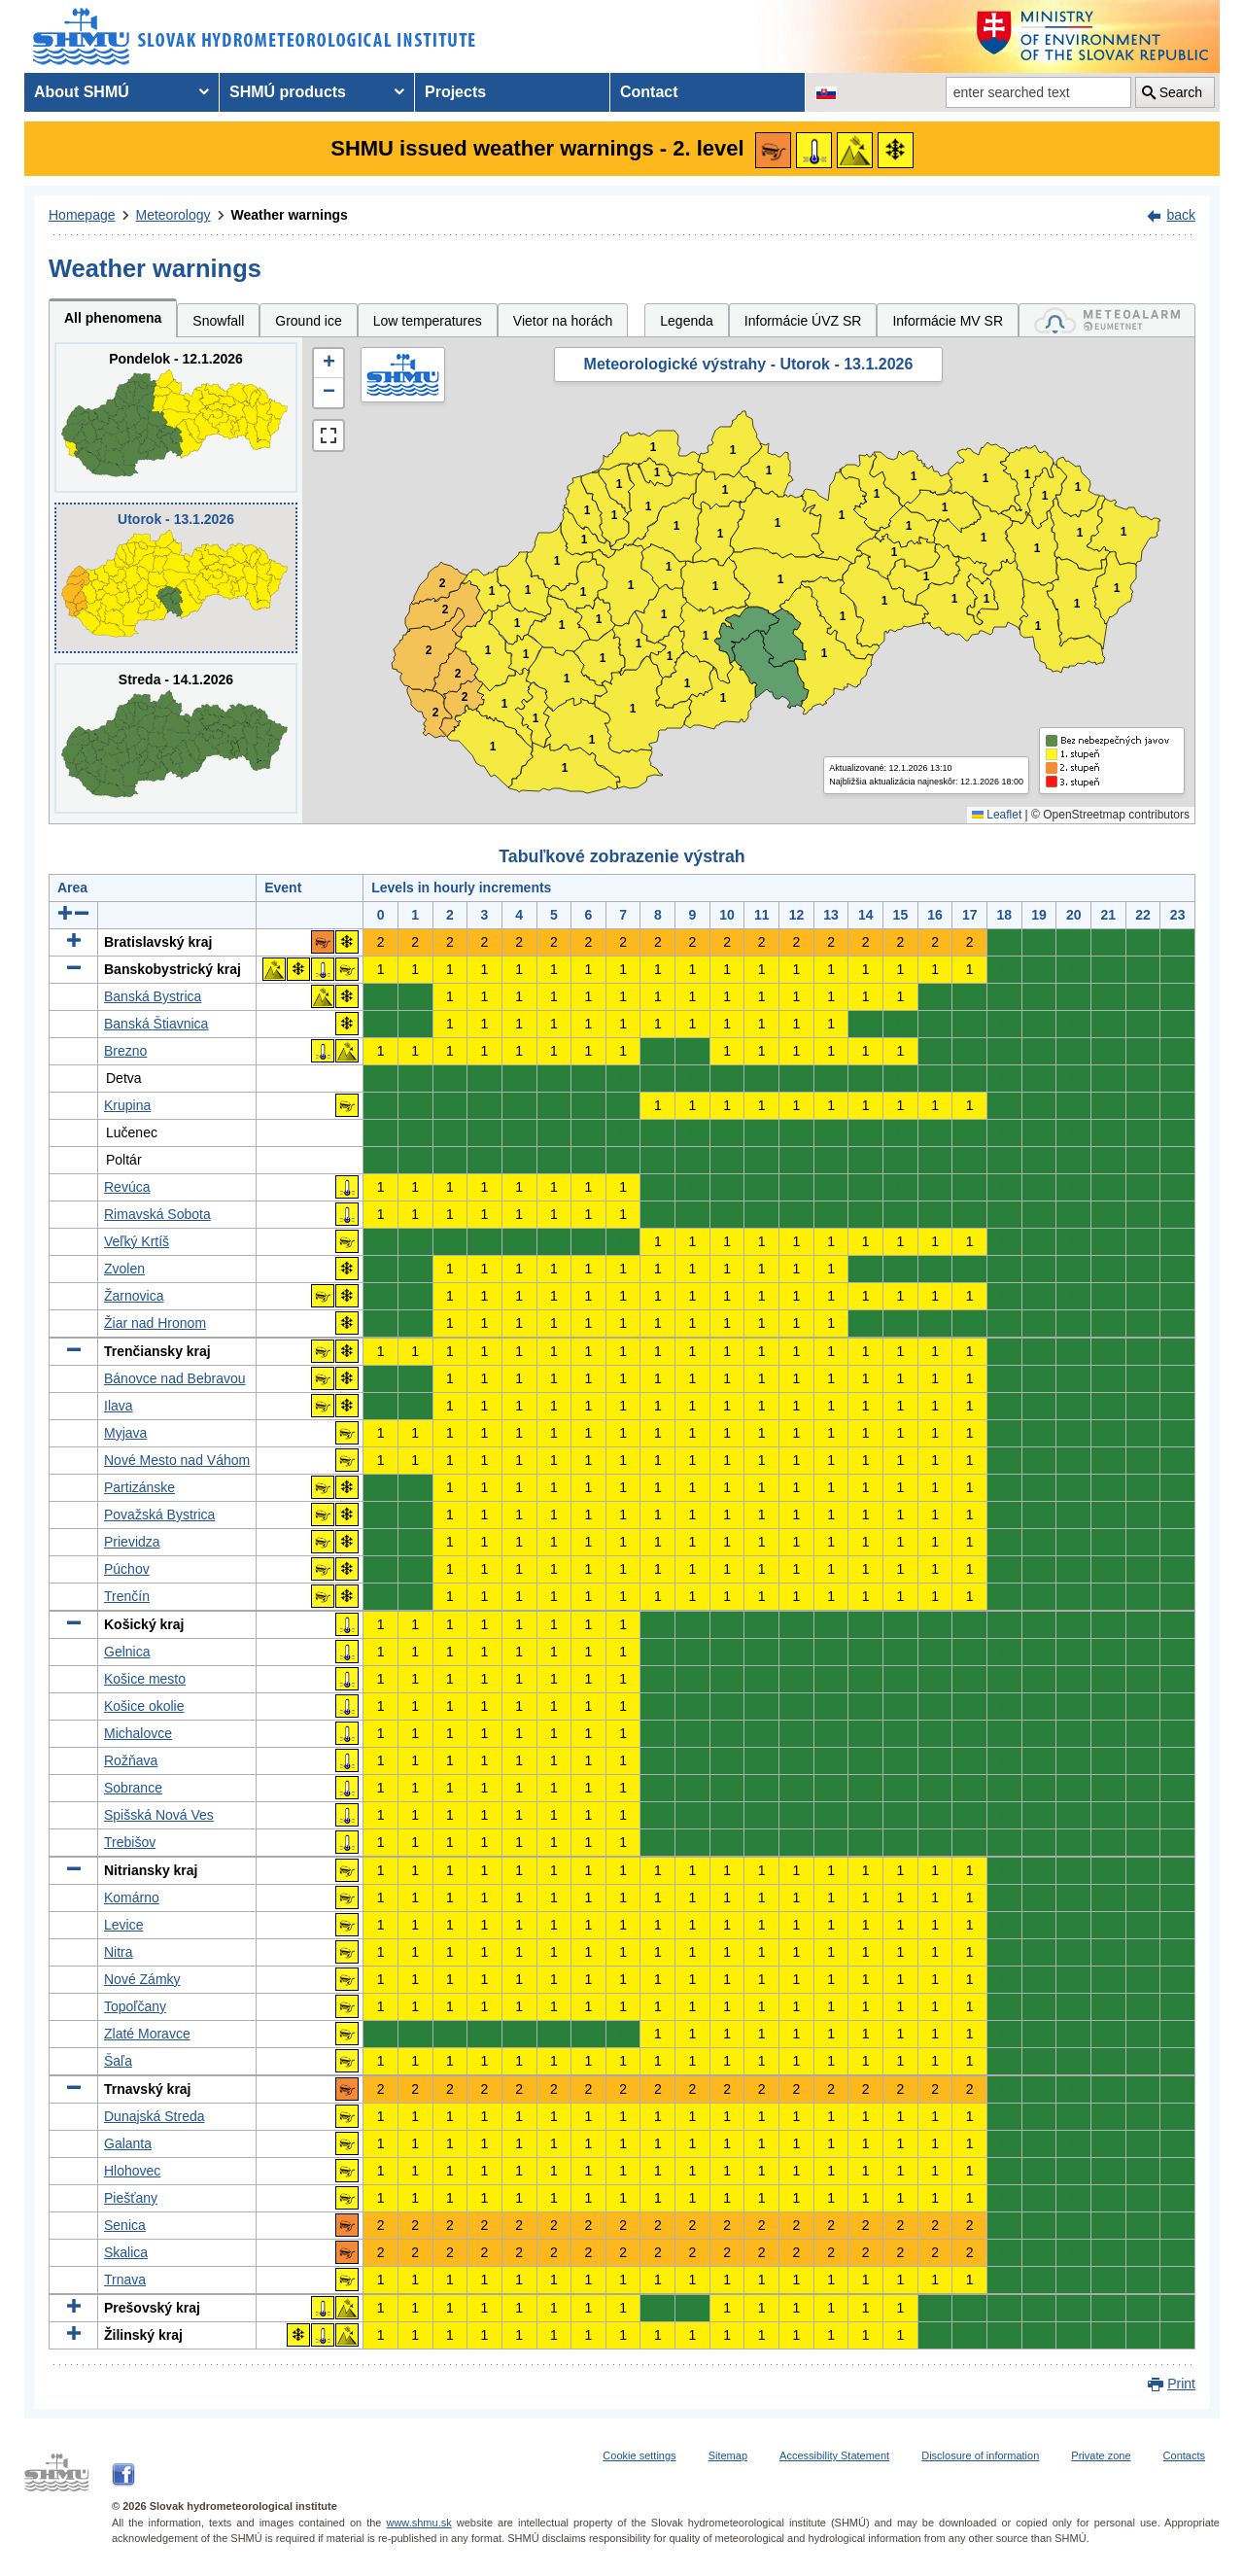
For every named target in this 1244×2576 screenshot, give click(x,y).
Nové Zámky (142, 1979)
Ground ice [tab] (308, 321)
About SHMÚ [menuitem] (81, 92)
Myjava (125, 1433)
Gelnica (127, 1651)
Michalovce (138, 1733)
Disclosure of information (980, 2455)
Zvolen (124, 1268)
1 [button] (493, 747)
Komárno (131, 1897)
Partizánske (139, 1487)
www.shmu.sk (418, 2522)
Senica (125, 2225)
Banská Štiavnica (156, 1023)
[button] (328, 363)
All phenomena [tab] (112, 318)
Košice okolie (144, 1706)
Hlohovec (132, 2170)
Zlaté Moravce (147, 2033)
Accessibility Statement (834, 2455)
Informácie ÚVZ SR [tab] (803, 321)
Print (1181, 2383)
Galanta (128, 2143)
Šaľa (118, 2061)
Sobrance (133, 1787)
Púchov (127, 1569)
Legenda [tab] (686, 321)
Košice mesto (145, 1679)
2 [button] (435, 713)
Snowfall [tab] (218, 321)
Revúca (127, 1187)
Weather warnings (289, 215)
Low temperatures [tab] (427, 321)
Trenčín (127, 1596)
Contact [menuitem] (649, 92)
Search (1180, 92)
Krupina (127, 1105)
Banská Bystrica (152, 996)
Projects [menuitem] (455, 92)
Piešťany (130, 2198)
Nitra (118, 1952)
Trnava (125, 2279)
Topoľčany (135, 2006)
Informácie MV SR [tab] (947, 321)
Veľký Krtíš (136, 1241)
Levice (123, 1924)
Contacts (1184, 2455)
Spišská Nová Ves (159, 1815)
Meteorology (173, 215)
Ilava (118, 1405)
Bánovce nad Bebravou (175, 1378)
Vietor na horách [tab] (562, 321)
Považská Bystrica (159, 1514)
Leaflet (996, 814)
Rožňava (130, 1760)
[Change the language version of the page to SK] (826, 92)
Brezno (125, 1051)
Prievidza (132, 1541)
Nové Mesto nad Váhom (177, 1460)
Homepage (82, 215)
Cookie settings (639, 2455)
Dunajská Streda (154, 2116)
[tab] (1107, 320)
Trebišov (130, 1842)
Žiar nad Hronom (155, 1323)
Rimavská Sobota (157, 1214)
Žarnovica (133, 1296)
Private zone (1100, 2455)
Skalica (126, 2252)
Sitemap (727, 2455)
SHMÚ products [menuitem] (287, 92)
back (1180, 215)
